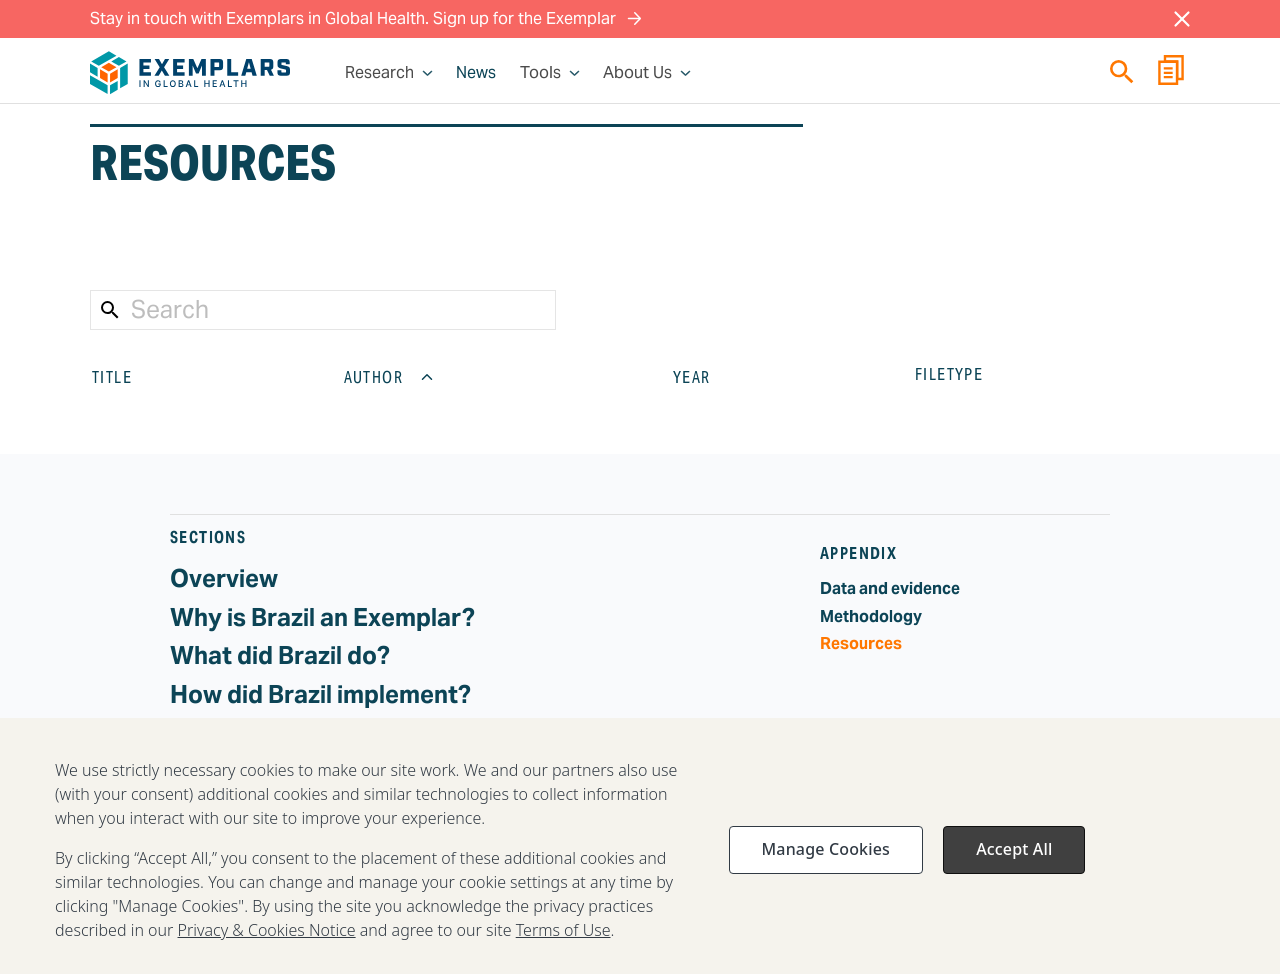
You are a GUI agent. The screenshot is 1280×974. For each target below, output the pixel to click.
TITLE (128, 377)
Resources (861, 643)
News (476, 73)
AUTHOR (390, 377)
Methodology (871, 616)
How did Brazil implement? (320, 694)
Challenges (233, 732)
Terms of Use (563, 953)
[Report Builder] (1171, 73)
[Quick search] (1122, 71)
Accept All (1014, 872)
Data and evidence (890, 588)
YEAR (708, 377)
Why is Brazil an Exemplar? (322, 617)
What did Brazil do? (280, 655)
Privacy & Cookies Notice (267, 953)
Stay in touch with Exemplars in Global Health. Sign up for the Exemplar (366, 18)
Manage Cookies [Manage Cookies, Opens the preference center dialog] (826, 872)
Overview (224, 578)
